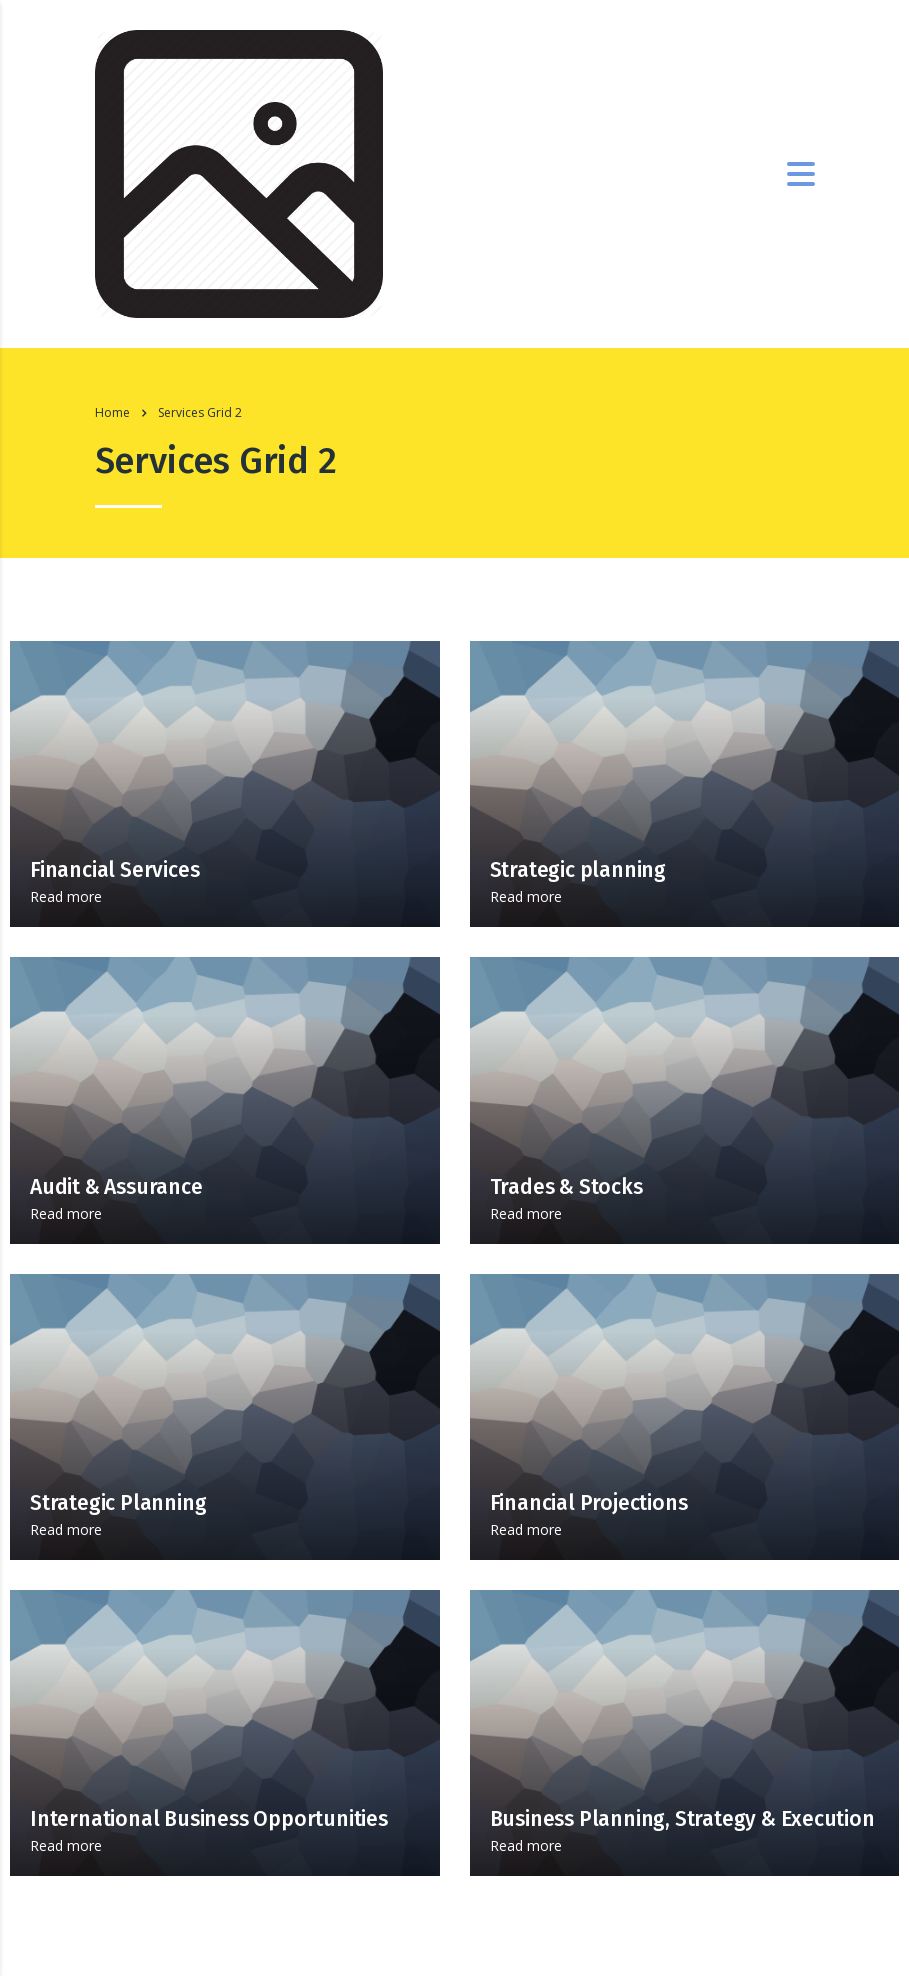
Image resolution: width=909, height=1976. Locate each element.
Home (112, 412)
